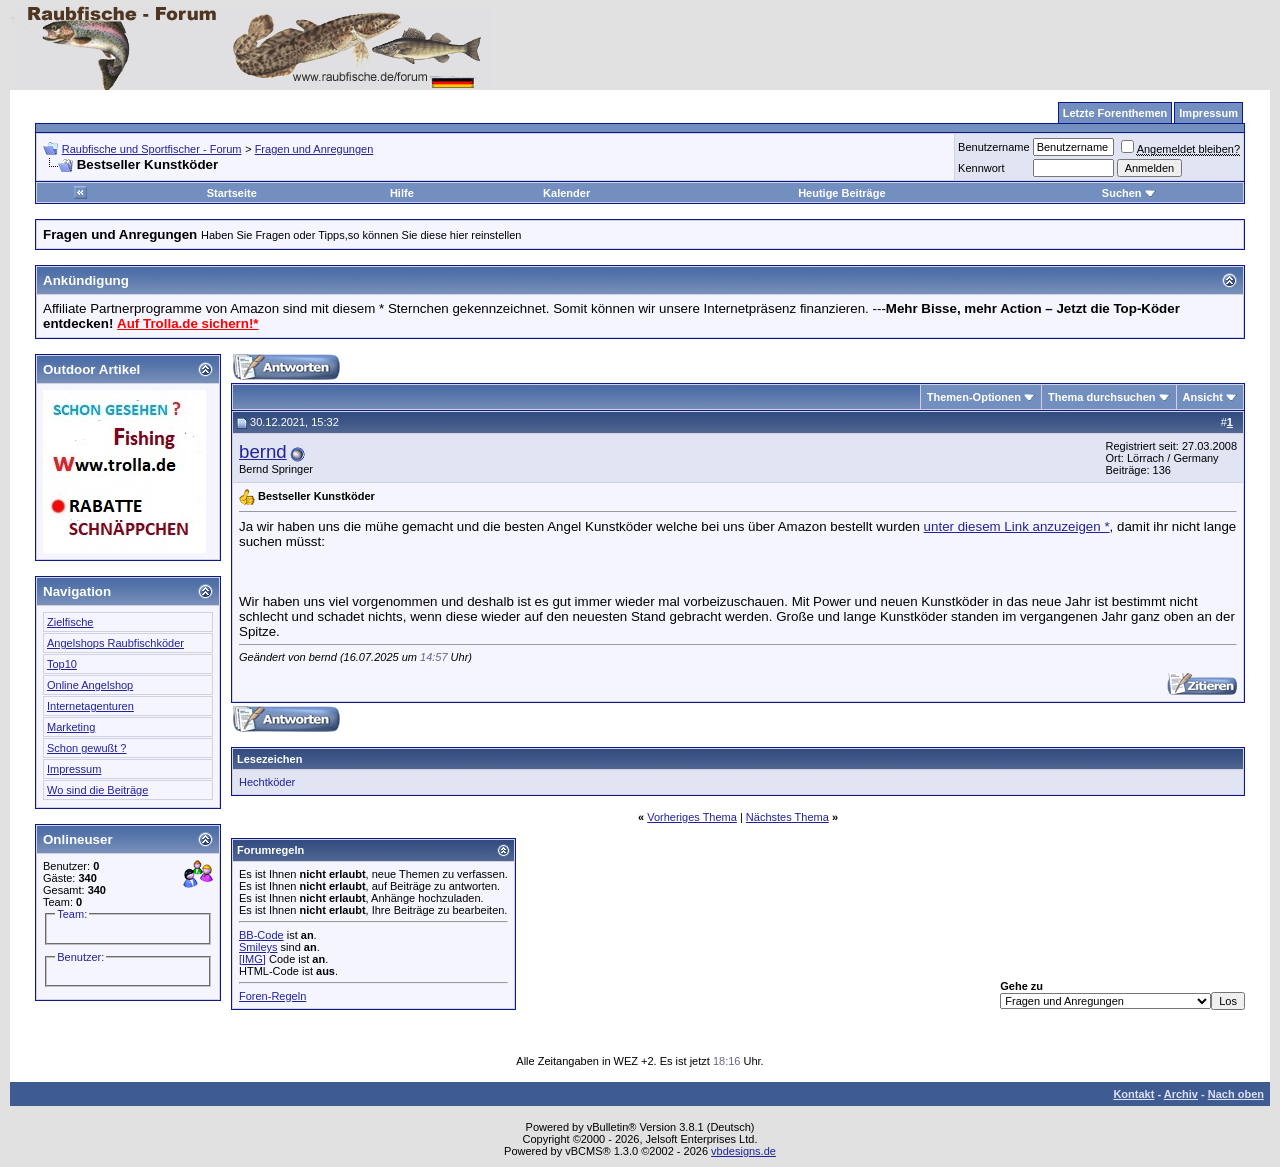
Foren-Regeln (272, 996)
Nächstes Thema (787, 817)
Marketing (71, 727)
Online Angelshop (90, 685)
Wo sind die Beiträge (97, 790)
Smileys (258, 947)
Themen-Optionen (974, 397)
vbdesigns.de (743, 1151)
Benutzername (994, 147)
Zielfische (70, 622)
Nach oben (1236, 1094)
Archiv (1181, 1094)
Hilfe (402, 193)
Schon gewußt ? (87, 748)
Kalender (566, 193)
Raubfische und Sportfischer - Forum (152, 149)
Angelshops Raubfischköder (115, 643)
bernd (263, 451)
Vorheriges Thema (692, 817)
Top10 (62, 664)
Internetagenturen (90, 706)
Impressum (74, 769)
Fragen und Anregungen (314, 149)
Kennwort (981, 168)
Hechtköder (267, 782)
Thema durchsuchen (1102, 397)
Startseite (232, 193)
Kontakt (1133, 1094)
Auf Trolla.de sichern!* (187, 323)
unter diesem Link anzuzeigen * (1017, 526)
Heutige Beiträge (841, 193)
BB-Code (261, 935)
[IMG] (252, 959)
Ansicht (1203, 397)
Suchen (1129, 193)
